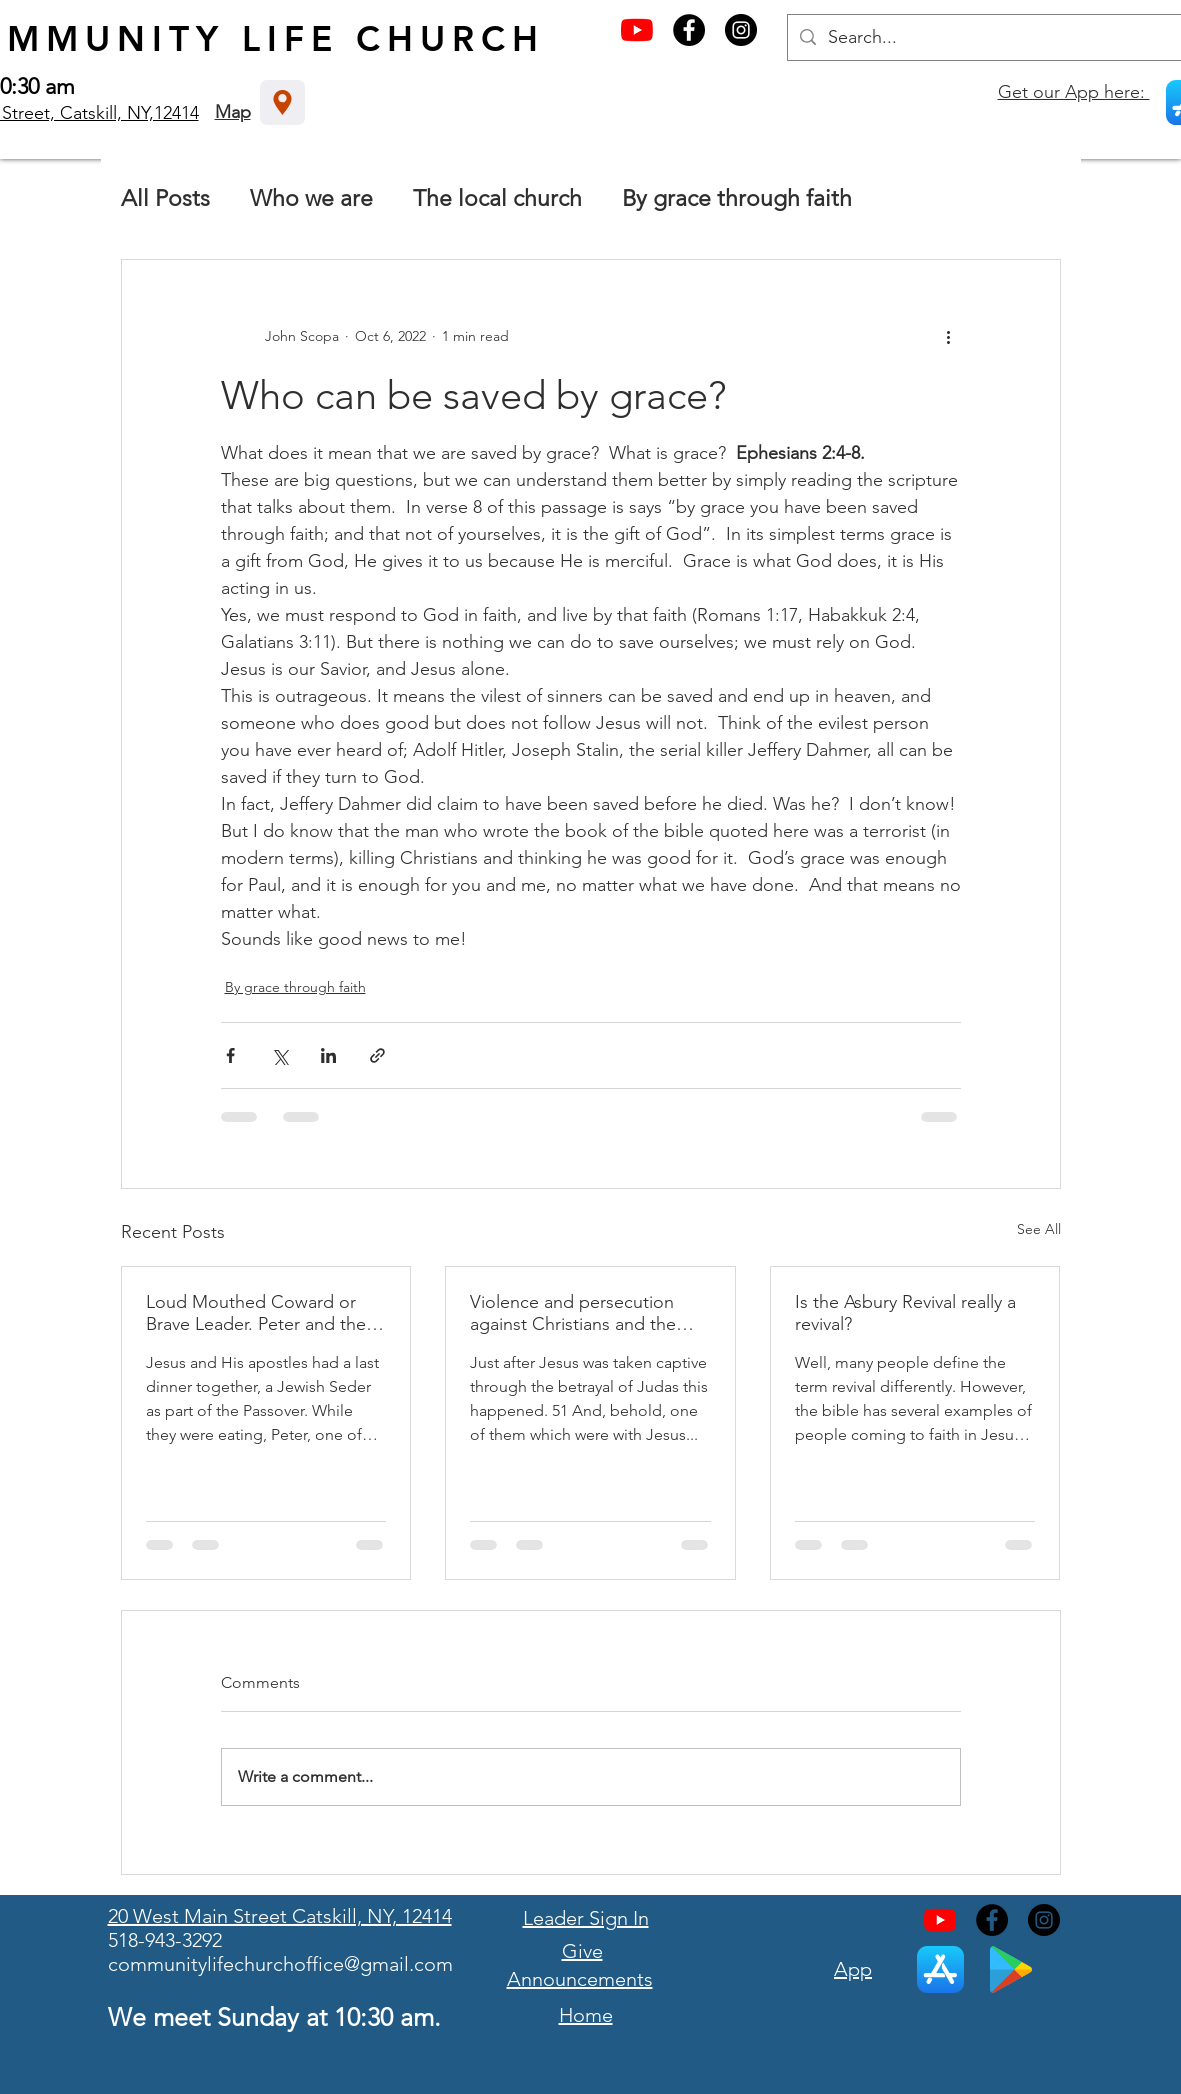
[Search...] (992, 37)
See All (1039, 1229)
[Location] (282, 102)
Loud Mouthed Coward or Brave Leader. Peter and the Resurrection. (256, 1313)
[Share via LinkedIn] (328, 1055)
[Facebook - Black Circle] (689, 30)
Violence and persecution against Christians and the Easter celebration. (573, 1313)
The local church (497, 198)
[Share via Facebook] (230, 1055)
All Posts (165, 198)
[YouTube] (637, 30)
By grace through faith (737, 198)
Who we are (311, 198)
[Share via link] (377, 1055)
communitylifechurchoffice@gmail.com (280, 1964)
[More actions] (949, 336)
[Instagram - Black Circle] (741, 30)
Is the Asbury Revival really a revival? (905, 1313)
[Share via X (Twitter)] (279, 1055)
